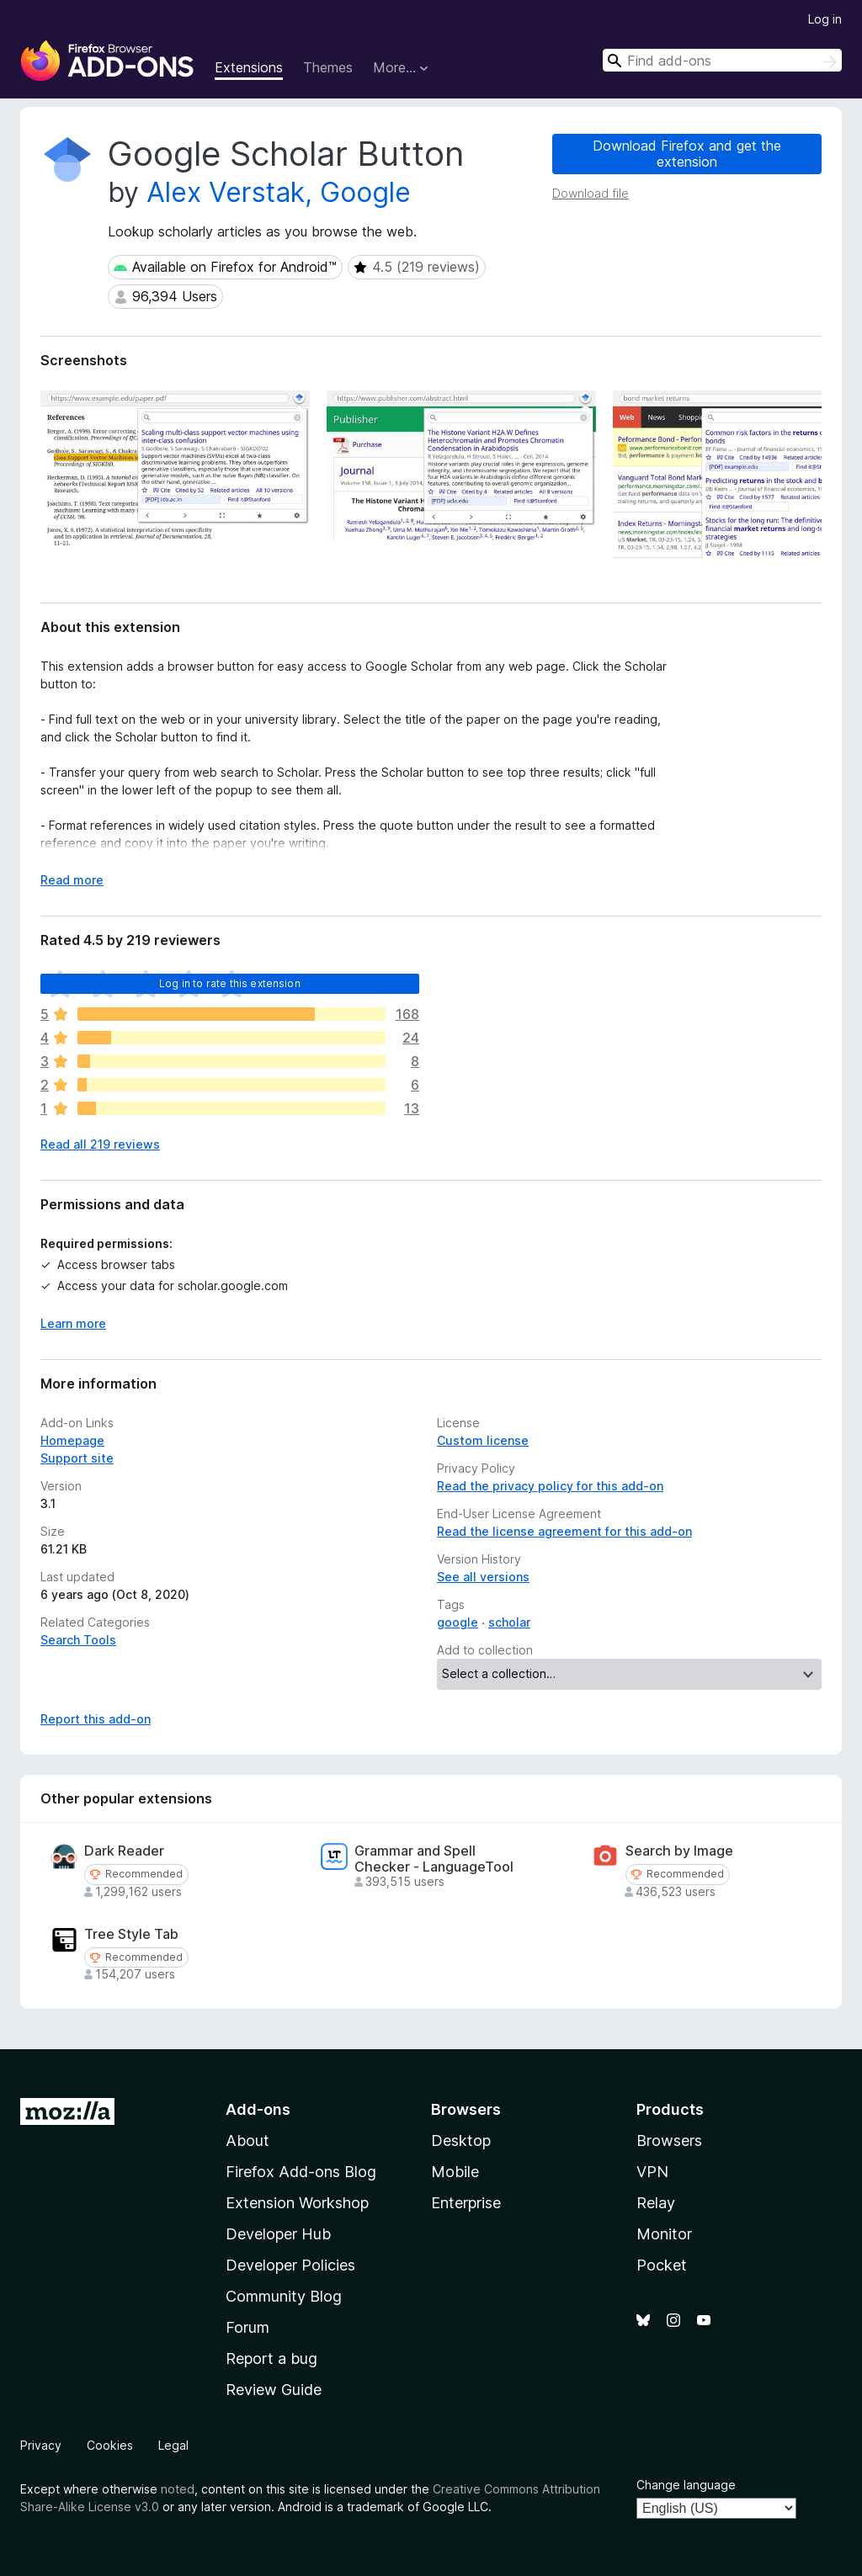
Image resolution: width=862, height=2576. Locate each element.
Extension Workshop (297, 2203)
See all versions (483, 1577)
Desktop (461, 2140)
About (247, 2140)
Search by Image (679, 1851)
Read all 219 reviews (100, 1144)
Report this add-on (95, 1719)
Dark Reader (124, 1851)
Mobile (455, 2171)
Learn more (73, 1323)
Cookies (110, 2445)
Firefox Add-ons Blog (301, 2171)
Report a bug (271, 2358)
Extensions (249, 67)
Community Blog (284, 2296)
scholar (509, 1622)
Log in (825, 19)
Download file (590, 193)
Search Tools (78, 1640)
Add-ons (258, 2109)
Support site (77, 1458)
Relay (655, 2203)
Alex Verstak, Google (278, 192)
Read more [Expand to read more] (72, 880)
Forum (247, 2327)
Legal (173, 2445)
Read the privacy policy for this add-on (550, 1486)
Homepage (72, 1440)
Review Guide (274, 2389)
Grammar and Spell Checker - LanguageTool (433, 1859)
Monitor (664, 2234)
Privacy (40, 2445)
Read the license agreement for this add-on (564, 1531)
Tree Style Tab (131, 1934)
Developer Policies (290, 2265)
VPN (652, 2171)
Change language (686, 2485)
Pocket (661, 2265)
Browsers (669, 2140)
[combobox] (722, 60)
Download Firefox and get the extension (687, 153)
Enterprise (466, 2203)
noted (177, 2489)
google (457, 1622)
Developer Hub (278, 2234)
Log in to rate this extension (230, 983)
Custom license (483, 1440)
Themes (328, 67)
